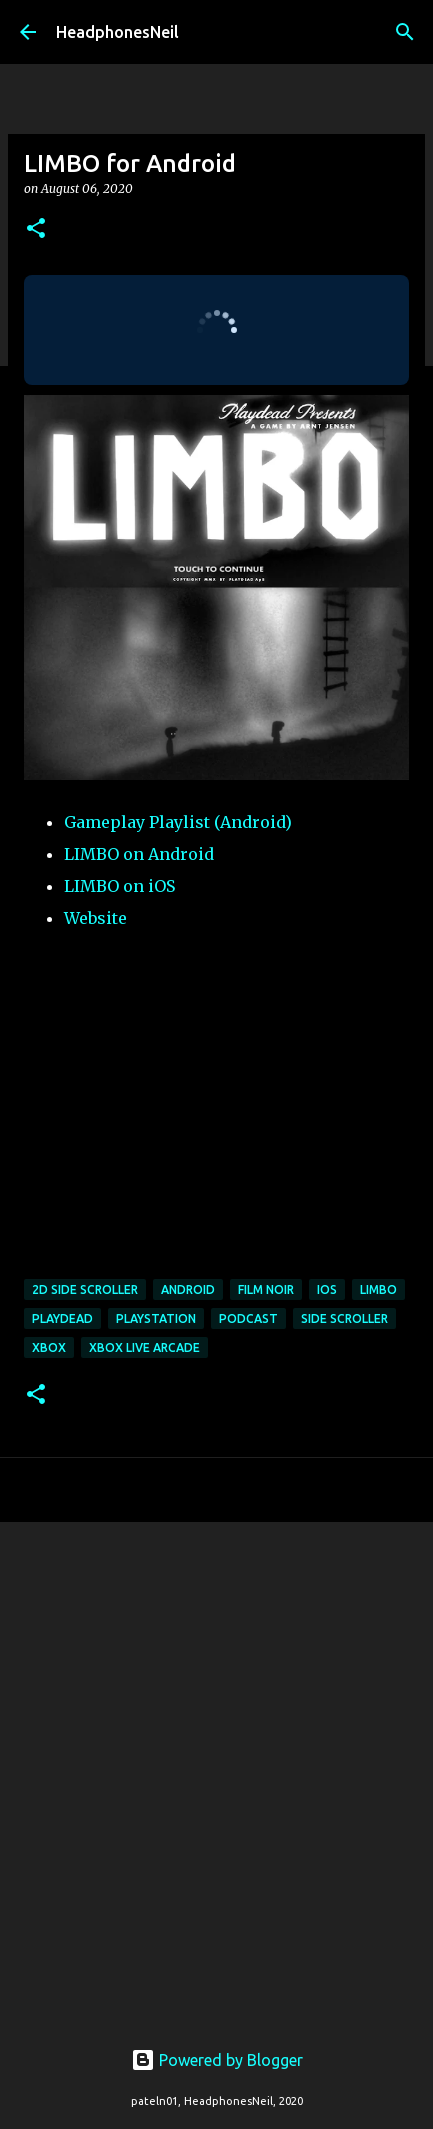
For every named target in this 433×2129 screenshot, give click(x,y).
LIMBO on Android (139, 854)
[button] (36, 229)
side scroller (344, 1318)
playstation (156, 1318)
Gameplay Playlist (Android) (178, 822)
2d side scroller (85, 1289)
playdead (62, 1318)
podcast (248, 1318)
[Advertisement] (216, 1768)
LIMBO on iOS (119, 886)
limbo (378, 1289)
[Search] (405, 32)
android (188, 1289)
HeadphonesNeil (117, 32)
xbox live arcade (144, 1347)
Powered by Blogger (217, 2060)
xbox (49, 1347)
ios (327, 1289)
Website (95, 918)
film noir (266, 1289)
